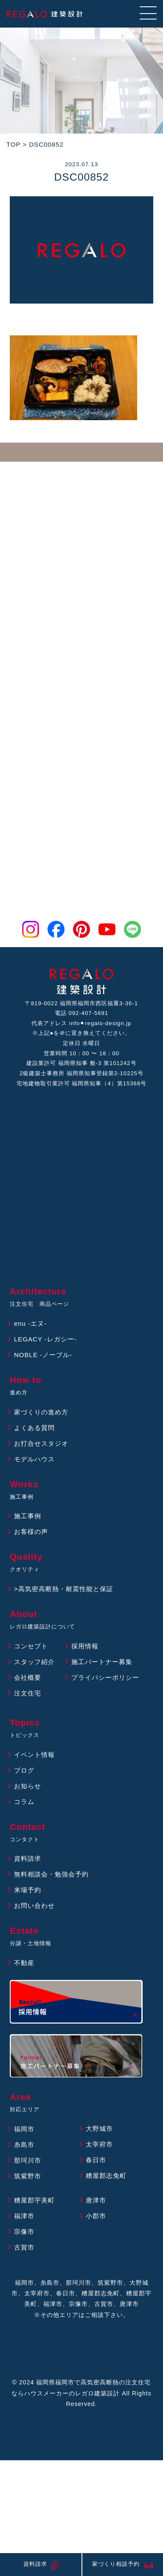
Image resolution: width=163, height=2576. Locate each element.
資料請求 (27, 1858)
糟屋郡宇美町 (34, 2200)
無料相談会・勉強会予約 (51, 1874)
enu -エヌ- (30, 1323)
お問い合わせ (34, 1905)
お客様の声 (31, 1531)
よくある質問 (34, 1427)
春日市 (96, 2159)
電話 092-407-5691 (81, 1013)
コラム (24, 1801)
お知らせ (27, 1786)
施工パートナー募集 (101, 1661)
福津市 (24, 2215)
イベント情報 (34, 1754)
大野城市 (99, 2128)
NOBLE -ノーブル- (43, 1354)
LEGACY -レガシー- (45, 1339)
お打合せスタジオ (41, 1443)
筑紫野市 (27, 2176)
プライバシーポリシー (105, 1677)
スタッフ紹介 (34, 1661)
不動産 (24, 1962)
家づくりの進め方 (41, 1412)
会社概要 (27, 1677)
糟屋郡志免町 (106, 2175)
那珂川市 (27, 2160)
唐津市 (96, 2200)
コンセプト (31, 1646)
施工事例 (27, 1515)
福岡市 (24, 2129)
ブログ (24, 1770)
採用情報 (84, 1646)
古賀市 (24, 2247)
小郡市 (96, 2215)
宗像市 (24, 2231)
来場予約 (27, 1889)
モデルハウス (34, 1459)
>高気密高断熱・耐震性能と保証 (63, 1588)
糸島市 (24, 2144)
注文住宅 (27, 1693)
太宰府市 (99, 2144)
